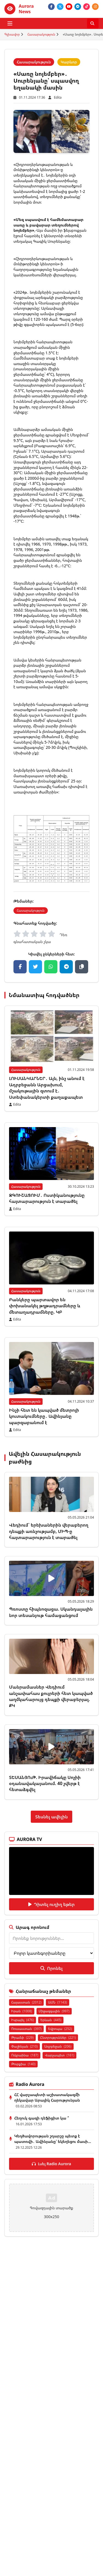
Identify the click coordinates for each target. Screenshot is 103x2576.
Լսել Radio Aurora (51, 2163)
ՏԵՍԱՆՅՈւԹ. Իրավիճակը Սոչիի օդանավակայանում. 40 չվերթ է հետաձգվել (44, 1783)
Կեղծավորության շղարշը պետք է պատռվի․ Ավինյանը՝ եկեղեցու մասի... (52, 2138)
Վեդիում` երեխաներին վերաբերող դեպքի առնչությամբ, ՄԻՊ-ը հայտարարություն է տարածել (48, 1531)
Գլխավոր (12, 34)
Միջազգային (54, 2011)
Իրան (21, 2011)
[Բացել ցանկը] (9, 23)
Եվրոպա (60, 2028)
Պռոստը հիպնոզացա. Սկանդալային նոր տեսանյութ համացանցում (51, 1612)
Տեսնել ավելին (51, 1817)
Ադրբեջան (57, 2046)
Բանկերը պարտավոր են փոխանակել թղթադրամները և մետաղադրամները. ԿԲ (44, 1306)
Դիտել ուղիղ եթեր (51, 1904)
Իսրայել (22, 2020)
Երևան (50, 2020)
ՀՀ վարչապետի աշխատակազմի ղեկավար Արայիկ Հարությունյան (47, 2097)
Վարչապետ (59, 2055)
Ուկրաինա (24, 2055)
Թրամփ (22, 2037)
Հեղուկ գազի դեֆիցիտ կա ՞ (41, 2118)
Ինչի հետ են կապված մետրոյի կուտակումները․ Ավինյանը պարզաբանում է (44, 1416)
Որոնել (51, 1968)
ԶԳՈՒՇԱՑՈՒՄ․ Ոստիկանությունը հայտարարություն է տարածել (47, 1198)
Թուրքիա (23, 2064)
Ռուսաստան (26, 2028)
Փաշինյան (24, 2046)
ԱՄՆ (57, 2002)
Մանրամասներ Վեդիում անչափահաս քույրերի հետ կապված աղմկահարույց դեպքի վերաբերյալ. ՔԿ (51, 1696)
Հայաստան (26, 2002)
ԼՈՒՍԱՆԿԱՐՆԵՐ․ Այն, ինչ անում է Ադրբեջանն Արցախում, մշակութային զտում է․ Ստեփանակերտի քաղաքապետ (47, 1087)
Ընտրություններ (58, 2037)
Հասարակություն (41, 34)
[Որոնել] (93, 23)
